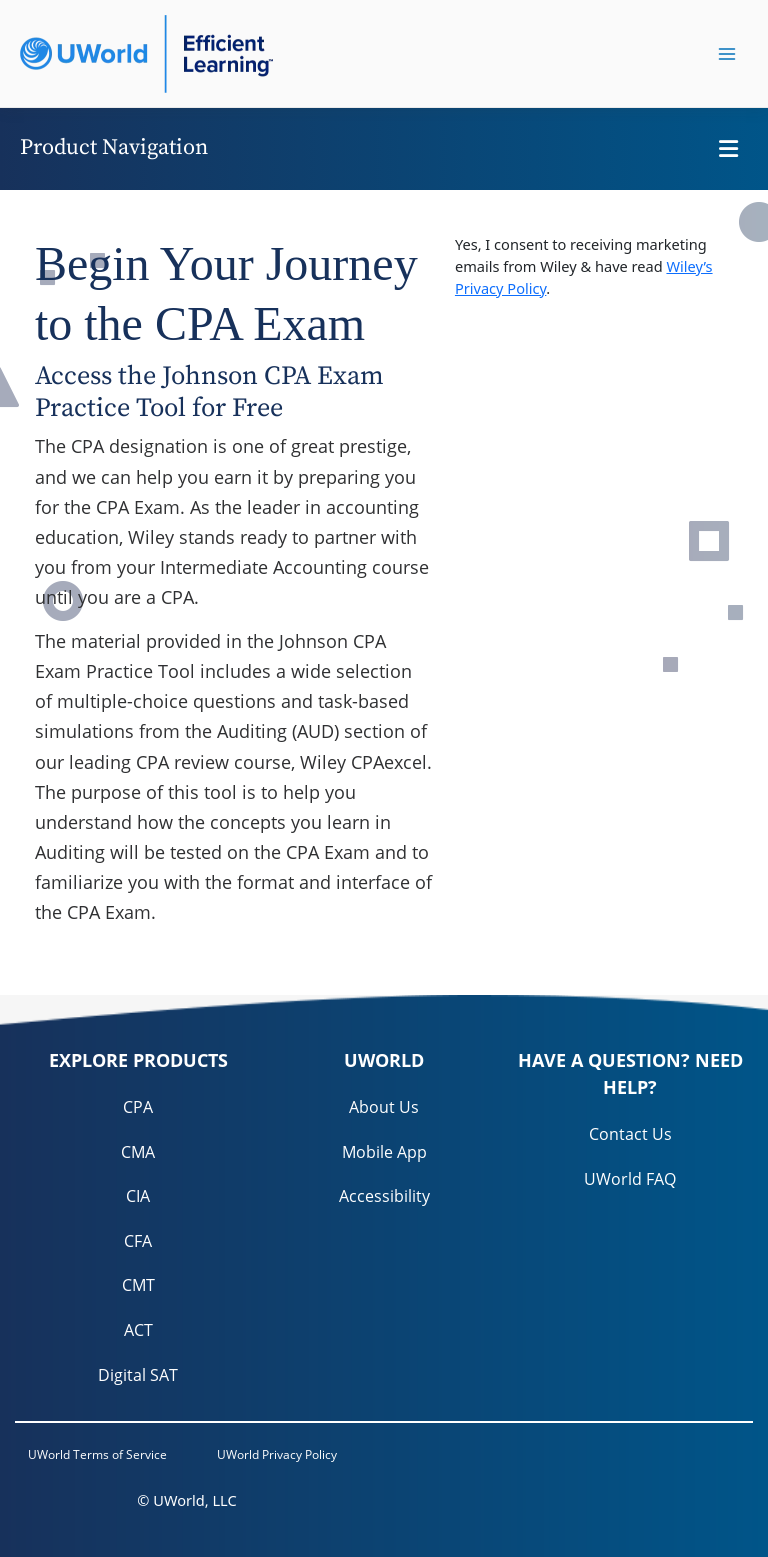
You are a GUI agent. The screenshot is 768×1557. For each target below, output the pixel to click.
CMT (138, 1285)
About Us (384, 1107)
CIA (138, 1196)
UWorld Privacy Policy (277, 1454)
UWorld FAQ (630, 1179)
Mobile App (384, 1152)
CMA (138, 1152)
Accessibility (384, 1196)
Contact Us (630, 1134)
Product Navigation (114, 147)
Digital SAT (138, 1375)
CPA (138, 1107)
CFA (138, 1241)
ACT (138, 1330)
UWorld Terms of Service (97, 1454)
